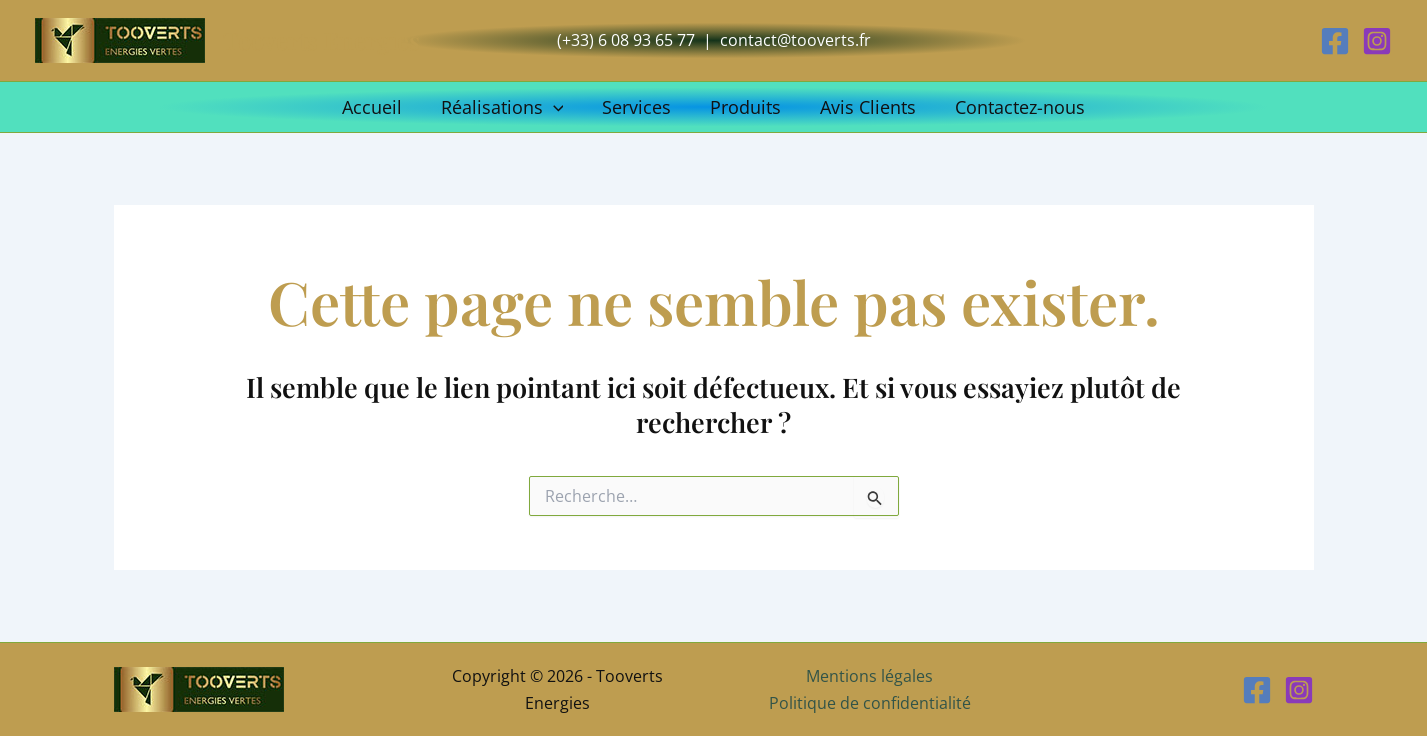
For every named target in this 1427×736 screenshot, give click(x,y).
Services (638, 107)
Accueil (379, 107)
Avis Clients (864, 107)
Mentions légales (869, 676)
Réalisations (506, 107)
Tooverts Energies (321, 40)
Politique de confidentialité (870, 703)
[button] (557, 107)
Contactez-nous (1013, 107)
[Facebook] (1335, 41)
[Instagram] (1377, 41)
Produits (744, 107)
